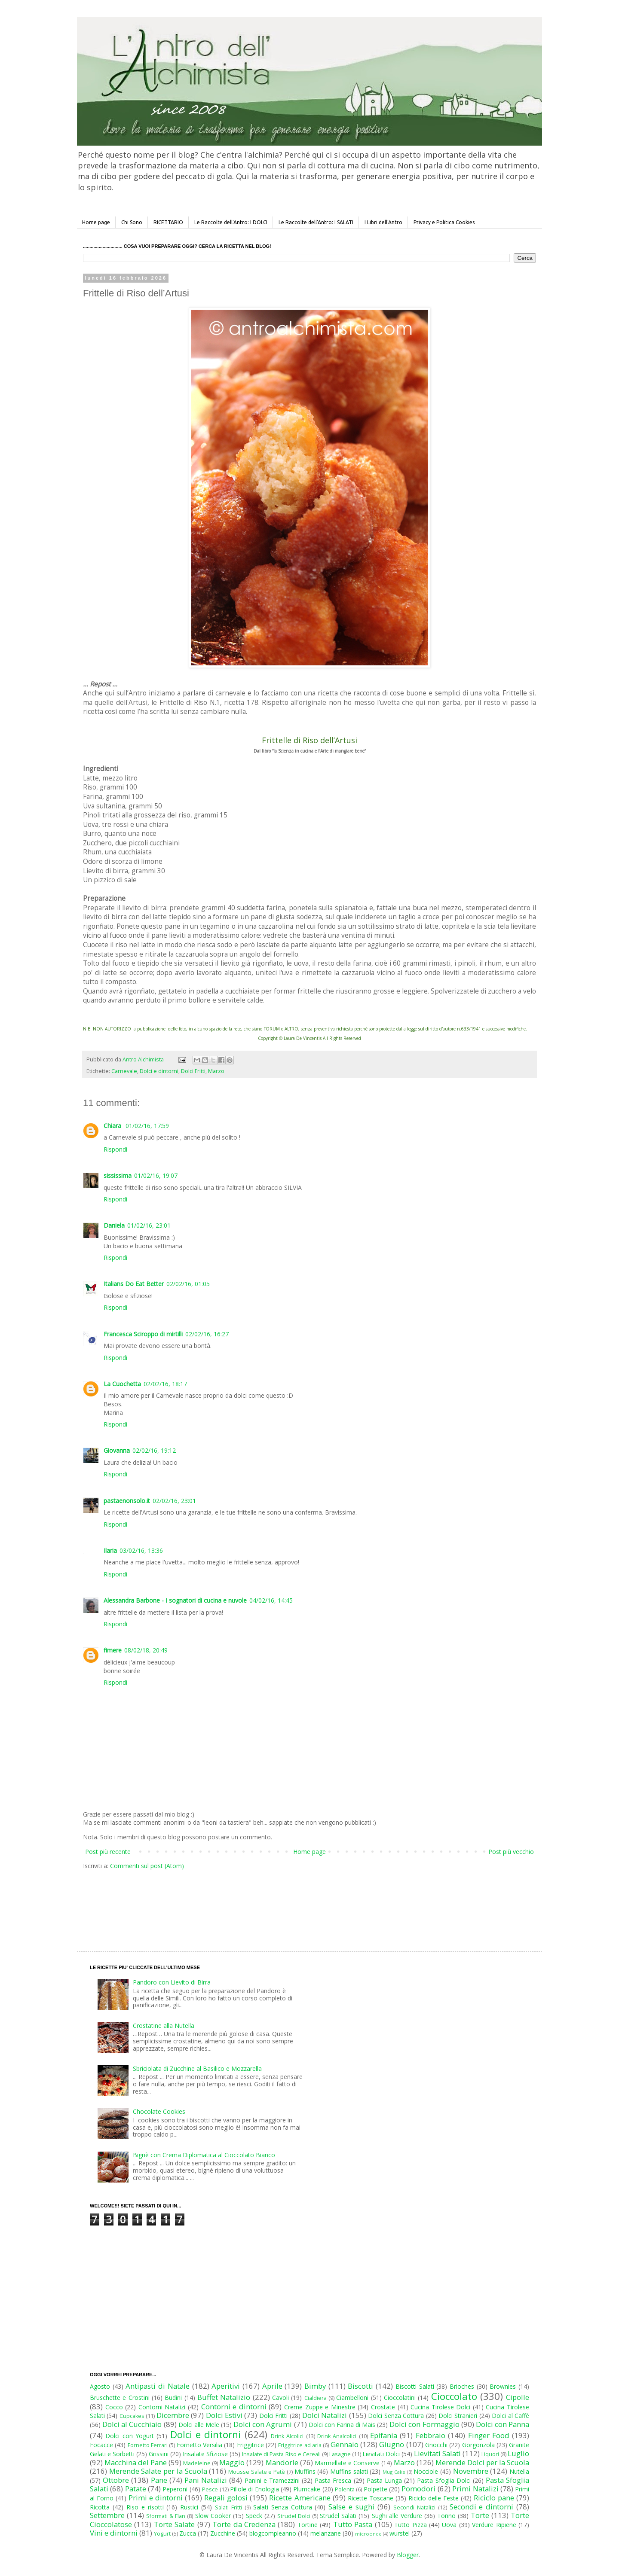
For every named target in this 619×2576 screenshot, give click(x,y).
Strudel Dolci (293, 2516)
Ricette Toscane (370, 2498)
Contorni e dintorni (234, 2406)
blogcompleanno (272, 2533)
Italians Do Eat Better (134, 1284)
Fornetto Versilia (199, 2445)
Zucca (187, 2533)
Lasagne (340, 2454)
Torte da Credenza (244, 2524)
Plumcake (306, 2489)
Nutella (519, 2471)
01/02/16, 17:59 (147, 1126)
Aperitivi (225, 2386)
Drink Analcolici (336, 2436)
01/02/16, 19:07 (156, 1175)
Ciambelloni (352, 2397)
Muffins (305, 2471)
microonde (368, 2533)
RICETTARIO (168, 222)
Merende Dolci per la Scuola (482, 2462)
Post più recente (108, 1851)
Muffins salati (349, 2471)
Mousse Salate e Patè (256, 2471)
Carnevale (124, 1071)
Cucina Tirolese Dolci (440, 2407)
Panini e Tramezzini (272, 2480)
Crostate (383, 2407)
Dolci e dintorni (159, 1071)
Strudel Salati (338, 2516)
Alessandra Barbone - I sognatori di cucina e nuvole (175, 1600)
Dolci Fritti (193, 1071)
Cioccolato (454, 2396)
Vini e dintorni (114, 2533)
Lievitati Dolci (381, 2454)
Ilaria (110, 1550)
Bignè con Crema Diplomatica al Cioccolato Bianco (204, 2155)
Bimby (315, 2386)
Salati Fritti (228, 2507)
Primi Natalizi (475, 2489)
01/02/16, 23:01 (149, 1225)
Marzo (216, 1071)
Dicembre (172, 2415)
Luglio (518, 2453)
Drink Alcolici (287, 2436)
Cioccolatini (400, 2397)
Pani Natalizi (205, 2480)
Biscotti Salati (414, 2386)
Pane (159, 2480)
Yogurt (162, 2533)
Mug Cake (394, 2472)
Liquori (490, 2454)
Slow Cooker (213, 2516)
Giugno (391, 2444)
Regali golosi (226, 2498)
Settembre (107, 2515)
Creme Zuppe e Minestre (319, 2407)
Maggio (232, 2462)
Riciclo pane (494, 2498)
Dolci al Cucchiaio (132, 2424)
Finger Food (488, 2435)
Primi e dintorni (156, 2498)
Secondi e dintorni (482, 2507)
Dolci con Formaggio (424, 2424)
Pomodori (418, 2489)
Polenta (345, 2489)
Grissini (159, 2454)
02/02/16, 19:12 (154, 1450)
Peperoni (174, 2489)
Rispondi (115, 1149)
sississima (118, 1175)
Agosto (100, 2386)
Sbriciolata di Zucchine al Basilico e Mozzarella (197, 2068)
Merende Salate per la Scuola (158, 2471)
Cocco (114, 2407)
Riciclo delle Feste (433, 2498)
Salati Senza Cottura (282, 2507)
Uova (449, 2525)
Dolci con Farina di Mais (342, 2425)
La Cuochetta (122, 1384)
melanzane (325, 2533)
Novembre (470, 2471)
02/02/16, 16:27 (207, 1334)
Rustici (189, 2507)
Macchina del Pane (135, 2462)
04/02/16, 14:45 (271, 1600)
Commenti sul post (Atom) (147, 1866)
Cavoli (280, 2397)
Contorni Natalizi (162, 2407)
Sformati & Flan (165, 2516)
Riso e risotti (145, 2507)
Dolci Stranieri (457, 2415)
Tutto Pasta (352, 2524)
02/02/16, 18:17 (165, 1384)
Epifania (383, 2435)
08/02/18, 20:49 (146, 1650)
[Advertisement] (291, 1902)
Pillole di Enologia (254, 2489)
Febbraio (430, 2435)
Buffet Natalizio (223, 2397)
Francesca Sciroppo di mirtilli (143, 1334)
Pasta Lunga (384, 2480)
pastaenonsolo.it (127, 1501)
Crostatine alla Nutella (163, 2025)
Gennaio (345, 2444)
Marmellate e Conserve (347, 2463)
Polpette (375, 2489)
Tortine (307, 2525)
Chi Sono (131, 222)
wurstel (399, 2533)
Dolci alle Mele (198, 2425)
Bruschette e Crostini (120, 2397)
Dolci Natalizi (324, 2415)
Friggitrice (250, 2445)
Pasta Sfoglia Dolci (443, 2480)
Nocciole (426, 2471)
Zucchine (222, 2533)
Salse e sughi (351, 2507)
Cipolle (517, 2397)
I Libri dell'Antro (383, 222)
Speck (254, 2516)
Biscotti (360, 2386)
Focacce (101, 2445)
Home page (96, 222)
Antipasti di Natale (157, 2386)
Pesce (210, 2489)
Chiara (113, 1126)
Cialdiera (315, 2398)
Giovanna (117, 1450)
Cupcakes (132, 2416)
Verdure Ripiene (494, 2525)
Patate (135, 2489)
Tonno (446, 2516)
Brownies (503, 2386)
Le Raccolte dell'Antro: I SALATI (316, 222)
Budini (173, 2397)
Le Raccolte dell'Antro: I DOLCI (230, 222)
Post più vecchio (511, 1851)
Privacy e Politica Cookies (444, 222)
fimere (113, 1650)
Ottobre (116, 2480)
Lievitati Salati (437, 2453)
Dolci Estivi (224, 2415)
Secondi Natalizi (414, 2507)
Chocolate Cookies (159, 2111)
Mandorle (282, 2462)
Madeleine (197, 2463)
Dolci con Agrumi (262, 2424)
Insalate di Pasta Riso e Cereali (281, 2454)
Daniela (114, 1225)
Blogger (408, 2555)
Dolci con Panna (502, 2424)
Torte (480, 2515)
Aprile (272, 2386)
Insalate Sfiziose (205, 2454)
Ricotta (100, 2507)
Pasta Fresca (333, 2480)
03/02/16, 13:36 (141, 1550)
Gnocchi (436, 2445)
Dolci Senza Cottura (396, 2415)
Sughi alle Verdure (397, 2516)
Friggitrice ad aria (300, 2445)
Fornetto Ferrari (148, 2445)
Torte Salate (174, 2524)
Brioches (462, 2386)
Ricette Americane (299, 2498)
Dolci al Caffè (510, 2415)
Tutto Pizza (410, 2525)
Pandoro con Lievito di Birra (172, 1982)
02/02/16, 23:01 (174, 1501)
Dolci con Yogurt (129, 2436)
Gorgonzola (478, 2445)
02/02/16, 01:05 (188, 1284)
